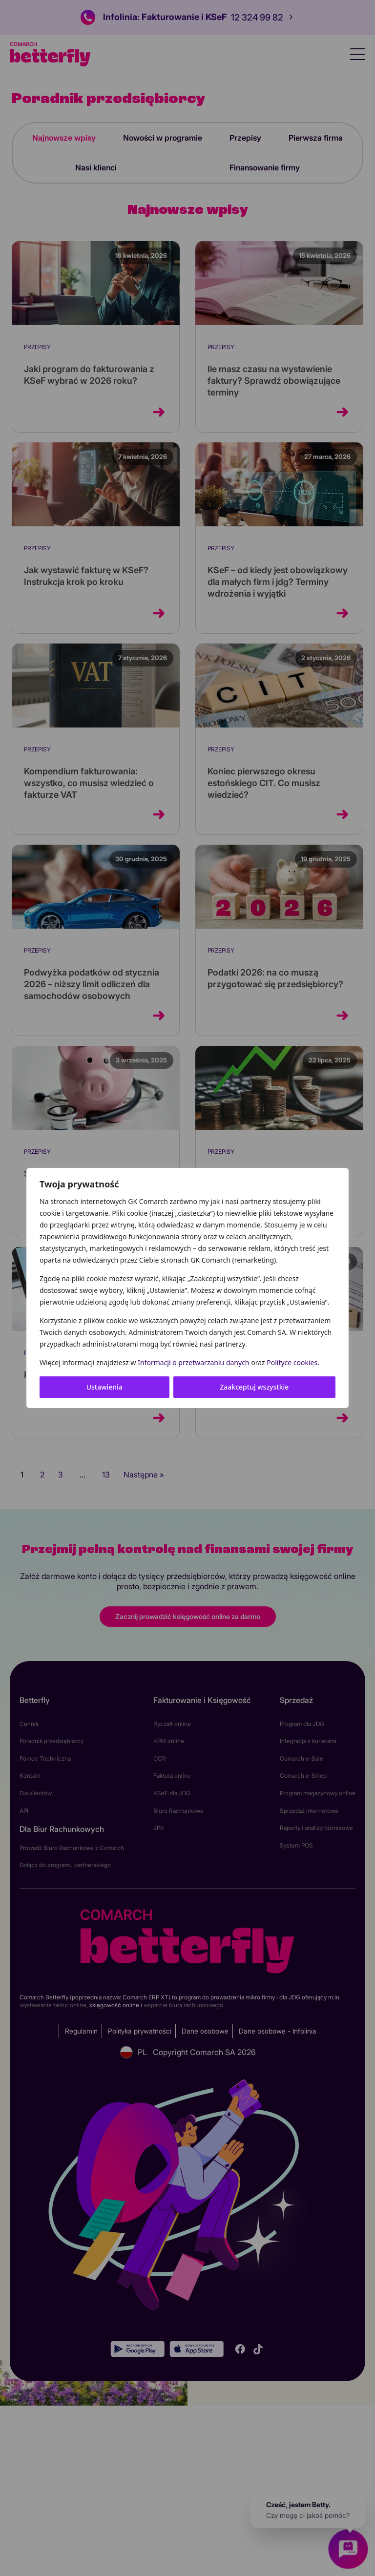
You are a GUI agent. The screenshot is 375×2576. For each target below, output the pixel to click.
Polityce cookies (292, 1362)
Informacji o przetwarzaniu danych (193, 1362)
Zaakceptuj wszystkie (254, 1387)
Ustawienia (104, 1387)
